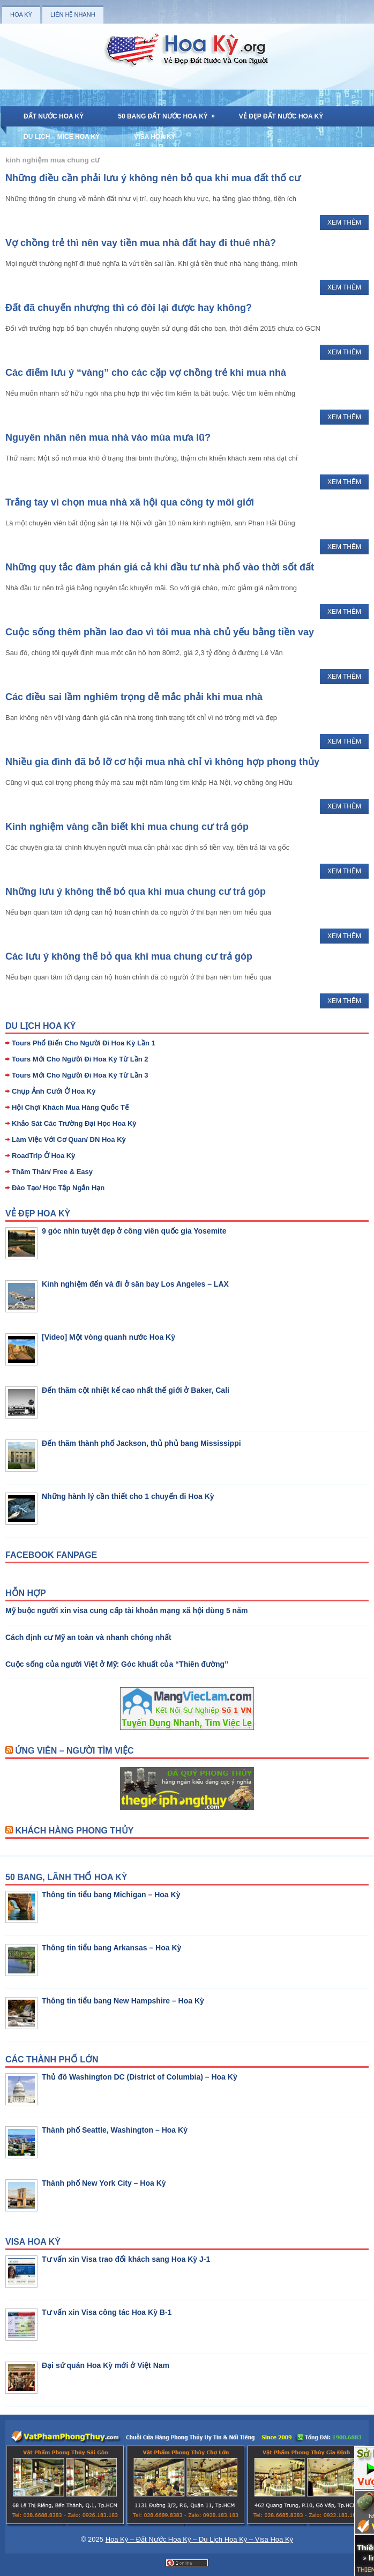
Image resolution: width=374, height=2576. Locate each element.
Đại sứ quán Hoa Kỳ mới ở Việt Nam (105, 2365)
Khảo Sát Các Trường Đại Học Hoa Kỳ (74, 1123)
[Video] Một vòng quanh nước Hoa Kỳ (108, 1337)
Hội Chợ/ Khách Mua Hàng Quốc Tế (70, 1107)
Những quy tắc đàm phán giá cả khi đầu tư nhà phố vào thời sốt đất (159, 567)
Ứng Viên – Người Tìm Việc (74, 1750)
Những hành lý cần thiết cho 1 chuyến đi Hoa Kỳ (128, 1496)
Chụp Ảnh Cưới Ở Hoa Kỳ (53, 1091)
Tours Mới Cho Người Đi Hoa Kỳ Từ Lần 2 (80, 1059)
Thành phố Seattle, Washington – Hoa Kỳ (115, 2130)
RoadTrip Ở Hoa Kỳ (43, 1156)
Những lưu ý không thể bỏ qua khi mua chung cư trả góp (135, 891)
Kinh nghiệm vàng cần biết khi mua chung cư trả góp (127, 826)
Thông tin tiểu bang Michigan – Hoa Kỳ (111, 1894)
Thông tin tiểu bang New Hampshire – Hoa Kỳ (123, 2000)
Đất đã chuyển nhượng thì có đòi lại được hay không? (128, 307)
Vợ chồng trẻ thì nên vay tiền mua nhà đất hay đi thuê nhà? (140, 242)
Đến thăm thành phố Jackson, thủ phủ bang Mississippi (141, 1443)
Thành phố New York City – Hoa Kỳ (104, 2183)
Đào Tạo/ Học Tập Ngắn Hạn (58, 1188)
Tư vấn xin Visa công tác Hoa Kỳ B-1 (106, 2312)
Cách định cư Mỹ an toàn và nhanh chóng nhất (88, 1637)
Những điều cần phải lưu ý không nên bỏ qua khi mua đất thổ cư (153, 178)
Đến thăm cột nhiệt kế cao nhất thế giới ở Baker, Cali (135, 1390)
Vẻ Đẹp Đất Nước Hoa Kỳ (281, 116)
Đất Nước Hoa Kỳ (54, 116)
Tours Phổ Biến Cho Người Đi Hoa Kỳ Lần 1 (83, 1043)
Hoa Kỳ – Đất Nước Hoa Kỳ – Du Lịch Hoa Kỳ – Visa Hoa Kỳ (199, 2539)
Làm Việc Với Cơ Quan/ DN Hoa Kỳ (69, 1139)
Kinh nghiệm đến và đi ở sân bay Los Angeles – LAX (135, 1284)
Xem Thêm (344, 222)
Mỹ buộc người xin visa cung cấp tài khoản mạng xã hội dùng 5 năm (126, 1610)
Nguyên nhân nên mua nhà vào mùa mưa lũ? (108, 437)
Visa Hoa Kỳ (154, 136)
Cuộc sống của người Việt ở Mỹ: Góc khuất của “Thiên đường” (116, 1664)
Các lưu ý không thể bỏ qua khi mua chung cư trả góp (128, 956)
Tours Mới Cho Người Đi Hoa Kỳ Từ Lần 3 (80, 1075)
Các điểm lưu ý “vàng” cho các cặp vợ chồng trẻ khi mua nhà (145, 372)
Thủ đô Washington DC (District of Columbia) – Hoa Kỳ (139, 2077)
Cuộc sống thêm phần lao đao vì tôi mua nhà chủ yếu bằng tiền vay (159, 632)
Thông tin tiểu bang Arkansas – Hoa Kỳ (111, 1947)
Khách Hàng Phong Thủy (74, 1830)
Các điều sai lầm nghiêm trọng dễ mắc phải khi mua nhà (134, 697)
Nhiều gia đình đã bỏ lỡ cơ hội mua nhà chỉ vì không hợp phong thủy (162, 761)
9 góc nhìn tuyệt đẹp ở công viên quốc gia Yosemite (134, 1231)
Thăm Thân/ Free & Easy (52, 1172)
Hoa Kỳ (21, 14)
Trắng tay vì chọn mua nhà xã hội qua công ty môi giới (129, 502)
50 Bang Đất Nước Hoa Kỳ (170, 113)
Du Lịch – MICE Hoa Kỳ (62, 136)
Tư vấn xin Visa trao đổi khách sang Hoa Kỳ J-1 (126, 2259)
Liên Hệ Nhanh (72, 14)
